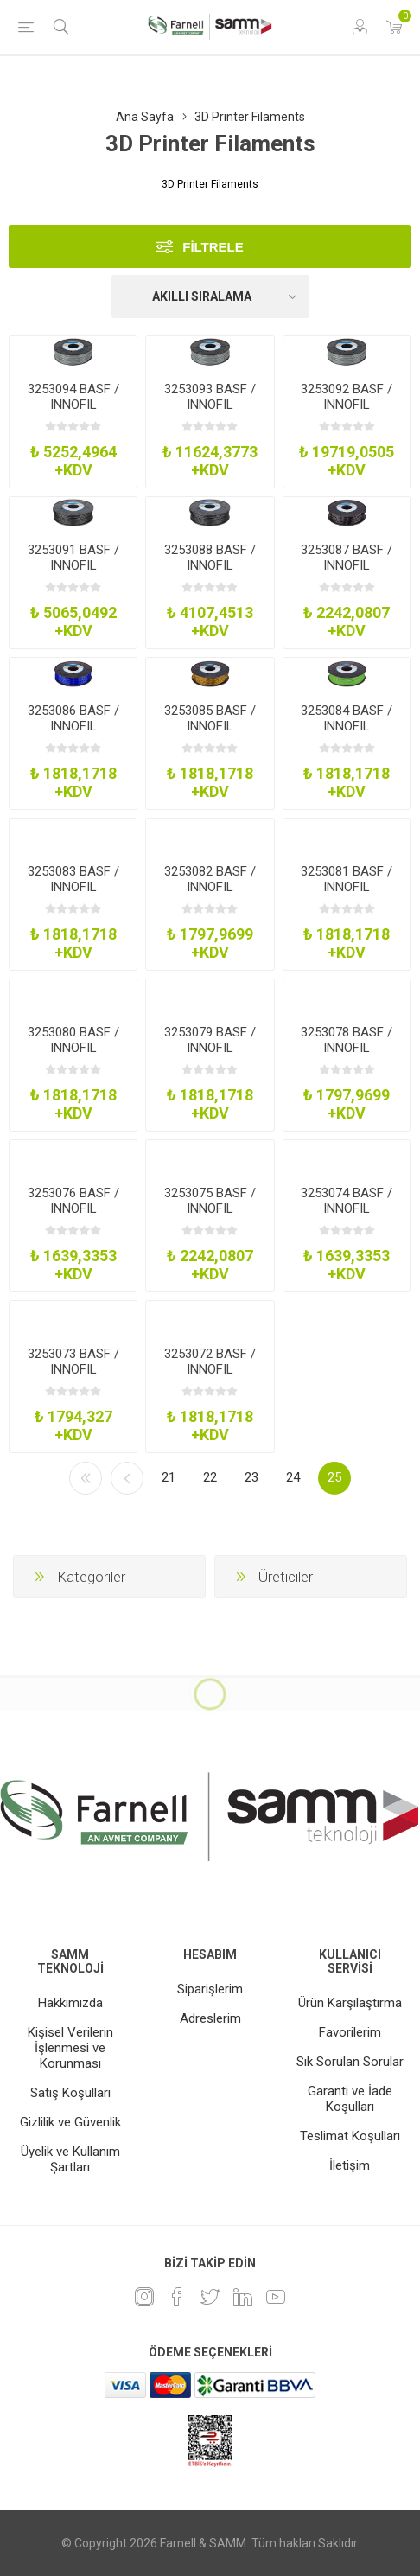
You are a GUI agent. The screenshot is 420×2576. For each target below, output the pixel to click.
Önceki (127, 1478)
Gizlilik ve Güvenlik (70, 2122)
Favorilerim (350, 2032)
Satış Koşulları (70, 2093)
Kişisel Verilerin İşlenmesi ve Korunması (70, 2047)
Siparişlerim (210, 1989)
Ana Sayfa (145, 117)
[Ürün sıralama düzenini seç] (210, 296)
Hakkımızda (70, 2003)
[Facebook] (177, 2297)
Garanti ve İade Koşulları (350, 2098)
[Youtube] (276, 2297)
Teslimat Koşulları (350, 2136)
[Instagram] (144, 2297)
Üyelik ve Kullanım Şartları (70, 2159)
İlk (85, 1478)
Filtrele (213, 246)
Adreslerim (210, 2018)
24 (293, 1477)
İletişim (349, 2165)
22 (210, 1477)
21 (168, 1477)
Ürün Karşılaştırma (350, 2003)
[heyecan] (210, 2297)
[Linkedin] (243, 2297)
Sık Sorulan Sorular (350, 2061)
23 (251, 1477)
